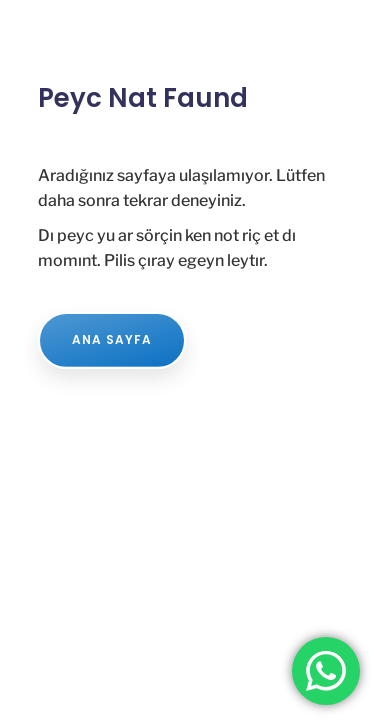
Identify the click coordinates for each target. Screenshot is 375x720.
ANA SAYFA (112, 339)
